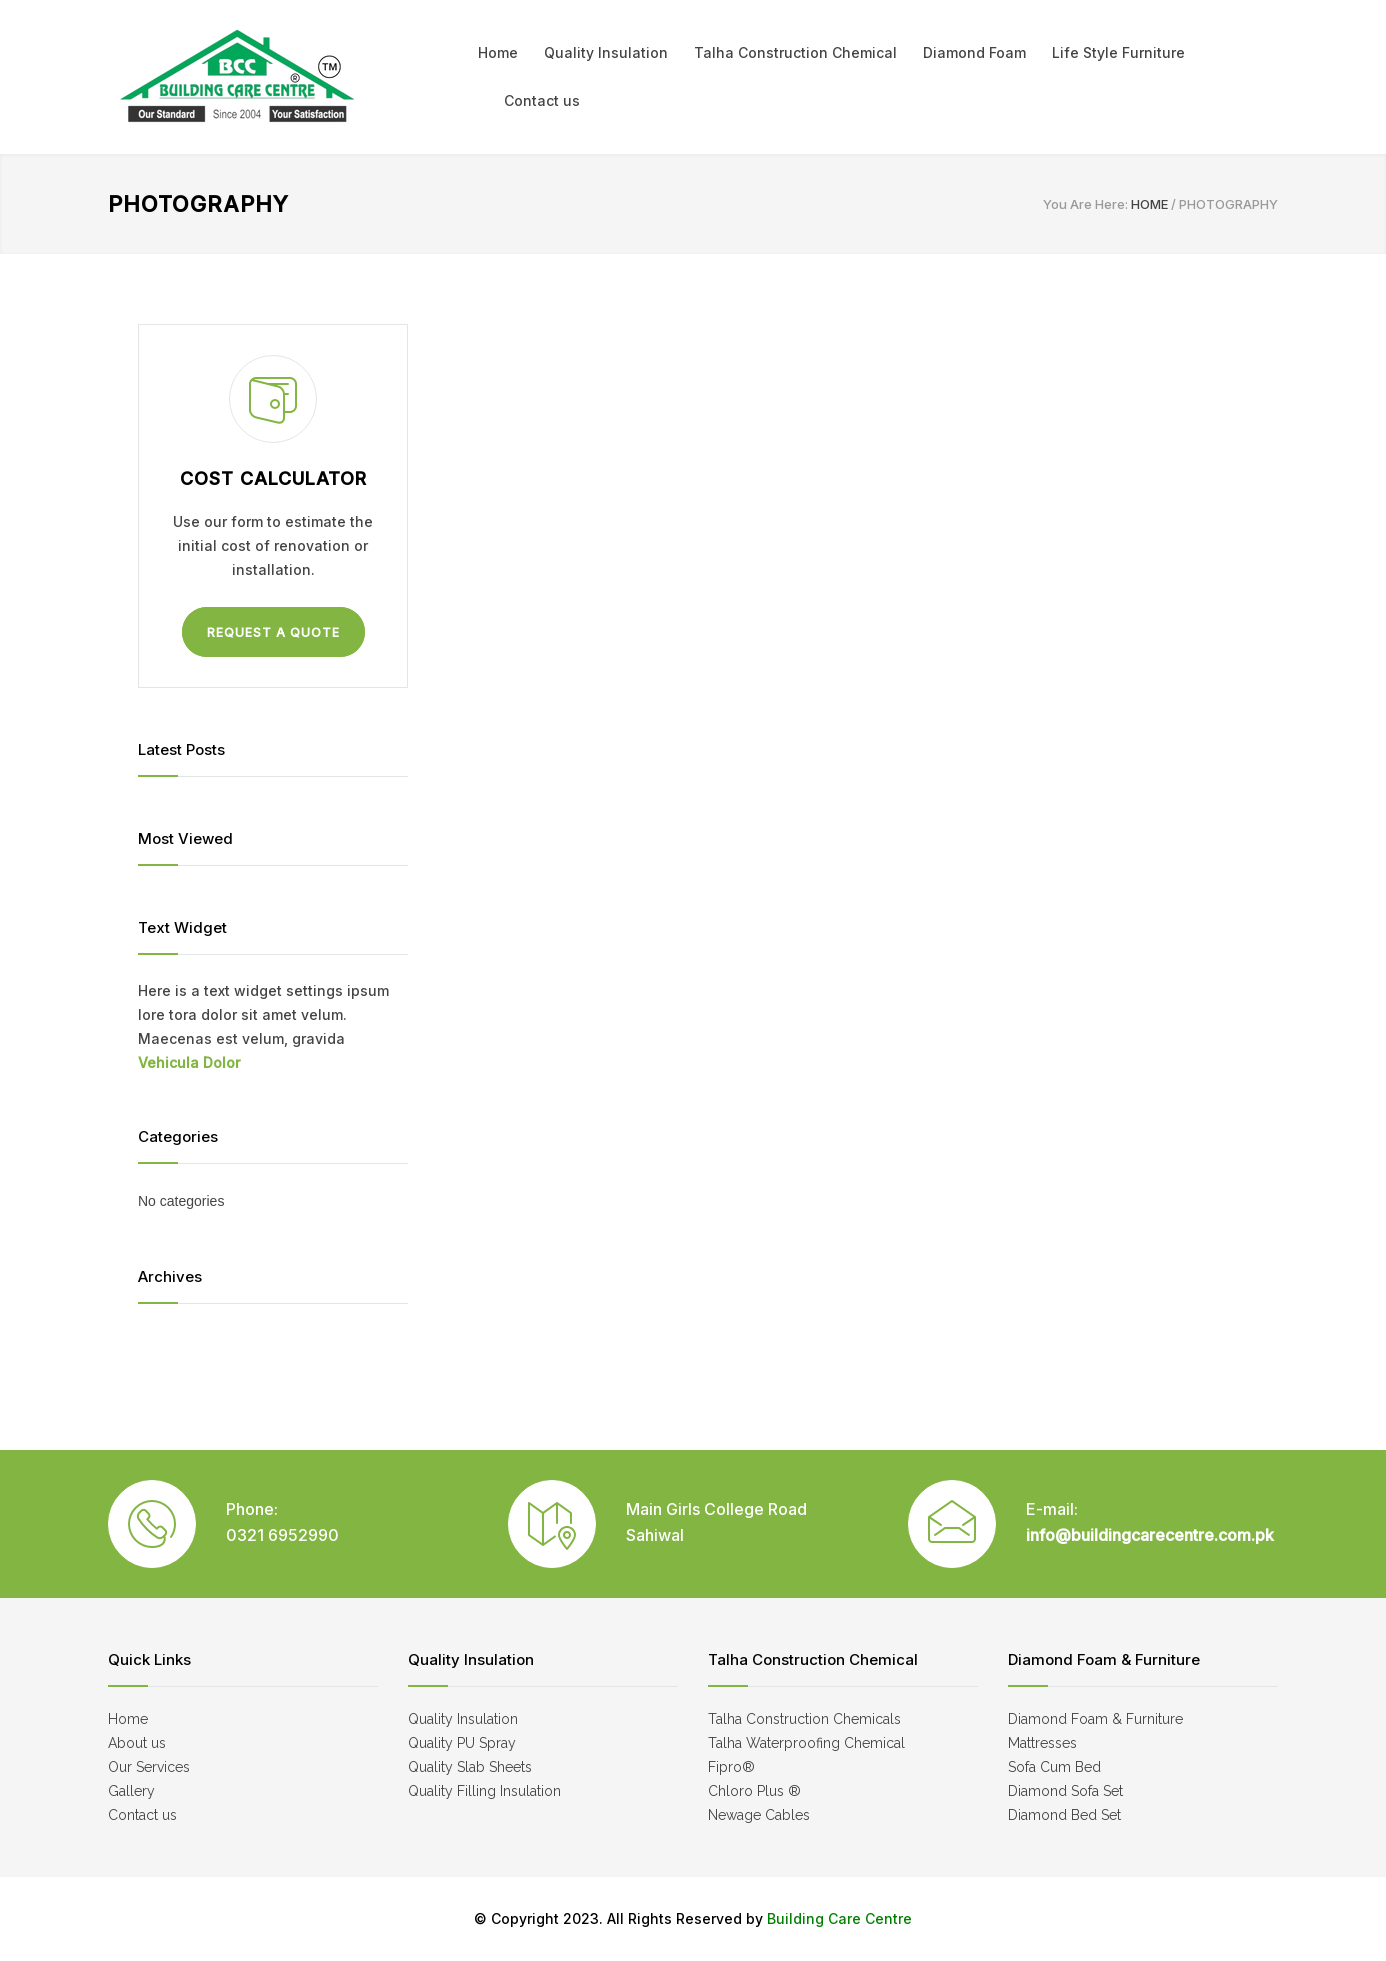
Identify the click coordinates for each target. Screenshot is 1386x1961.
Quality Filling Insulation (484, 1791)
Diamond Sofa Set (1065, 1791)
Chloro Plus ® (754, 1791)
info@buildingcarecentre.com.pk (1150, 1535)
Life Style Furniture (1118, 52)
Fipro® (731, 1767)
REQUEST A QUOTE (273, 632)
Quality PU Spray (462, 1743)
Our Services (149, 1767)
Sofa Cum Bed (1054, 1767)
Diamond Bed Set (1064, 1815)
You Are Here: (1085, 204)
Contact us (542, 100)
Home (498, 52)
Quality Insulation (606, 52)
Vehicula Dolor (189, 1062)
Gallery (131, 1791)
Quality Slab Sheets (470, 1767)
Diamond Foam (974, 52)
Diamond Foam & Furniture (1095, 1719)
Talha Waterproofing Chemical (806, 1743)
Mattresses (1042, 1743)
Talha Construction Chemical (795, 52)
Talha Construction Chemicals (804, 1719)
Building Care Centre (837, 1918)
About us (137, 1743)
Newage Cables (759, 1815)
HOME (1149, 204)
